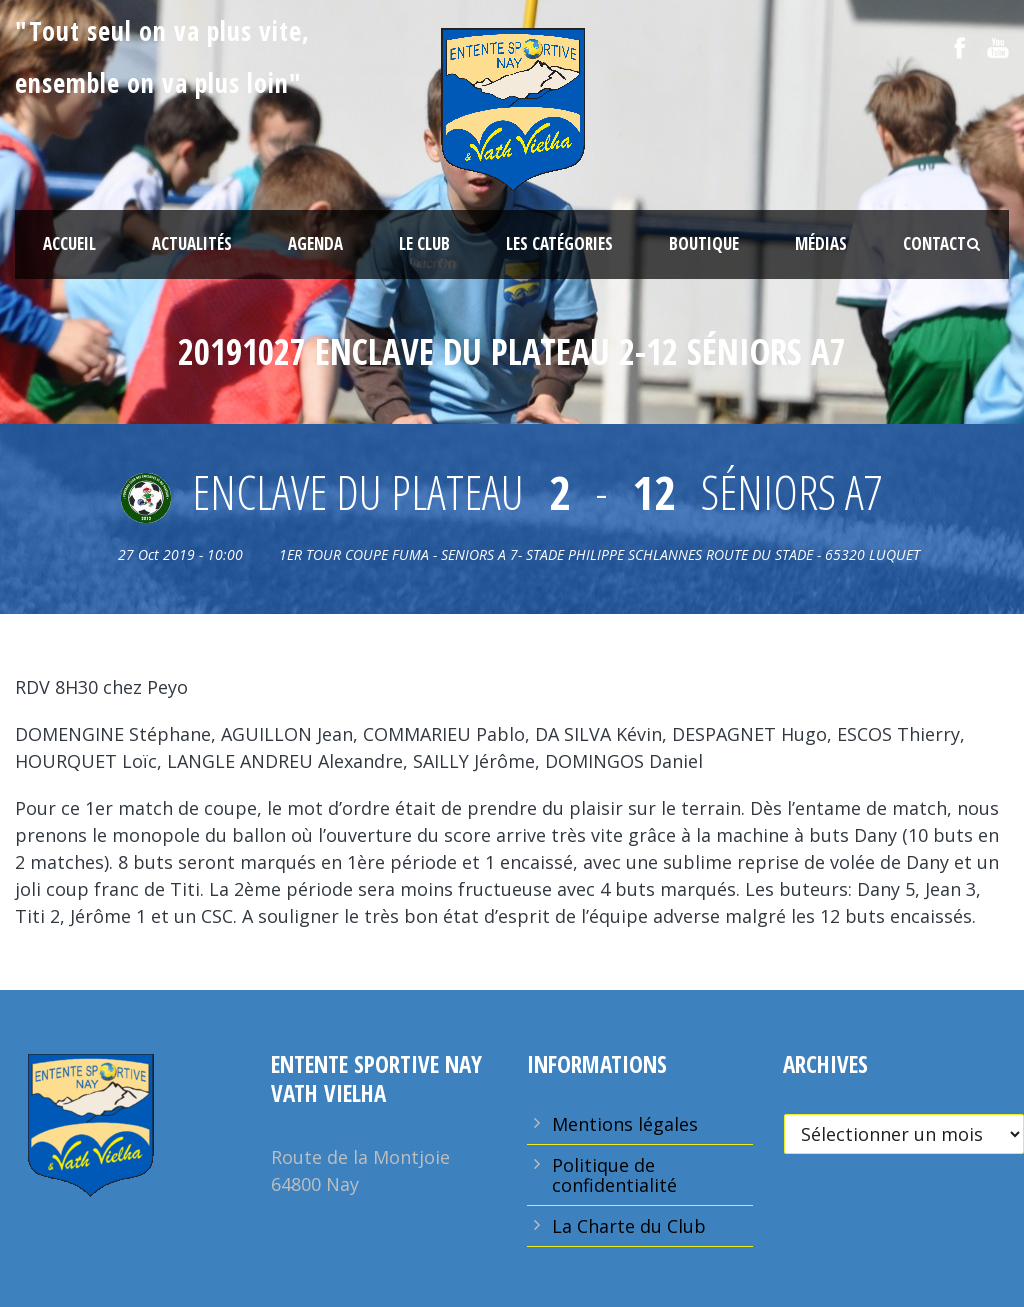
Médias (821, 243)
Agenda (315, 243)
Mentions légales (625, 1124)
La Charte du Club (629, 1226)
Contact (934, 243)
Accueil (69, 243)
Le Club (424, 243)
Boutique (704, 243)
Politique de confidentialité (614, 1175)
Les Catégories (559, 243)
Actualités (192, 243)
